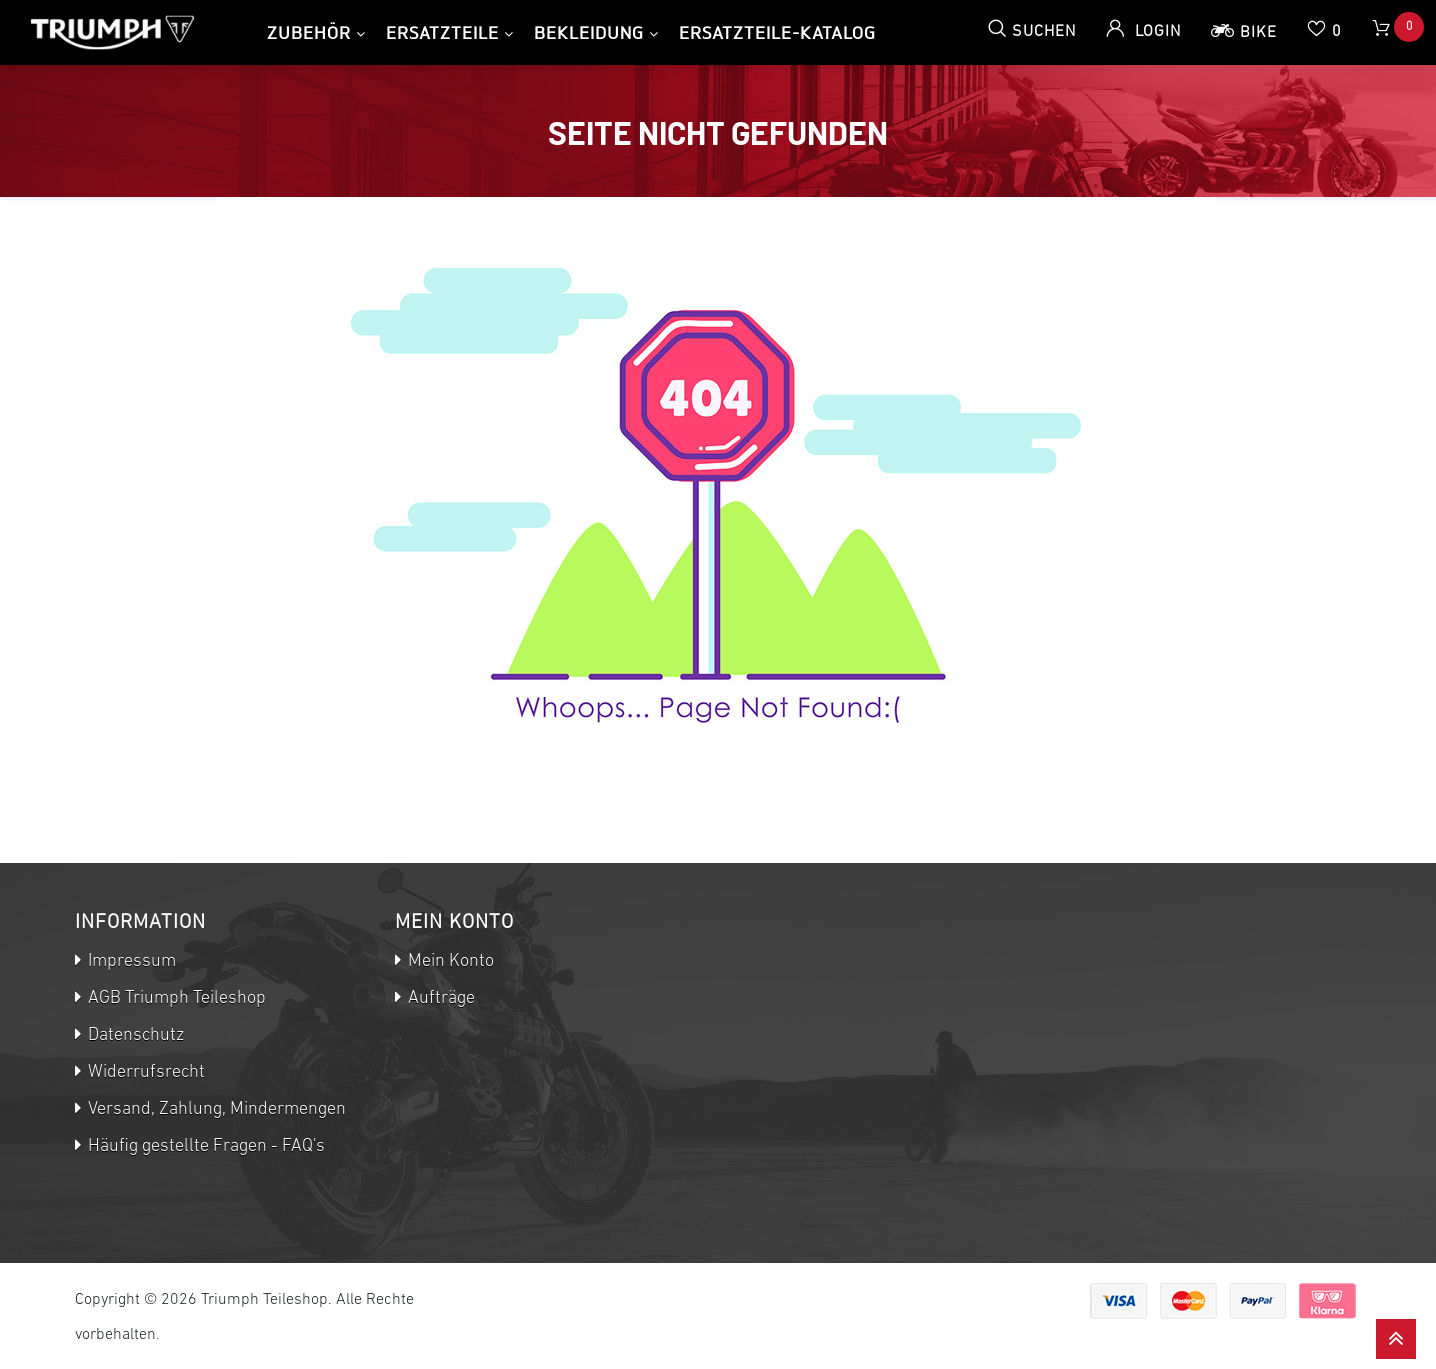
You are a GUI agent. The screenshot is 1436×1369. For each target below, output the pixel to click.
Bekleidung (589, 32)
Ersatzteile (442, 32)
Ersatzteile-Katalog (777, 32)
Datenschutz (134, 1035)
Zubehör (309, 32)
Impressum (130, 961)
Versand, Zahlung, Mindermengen (215, 1109)
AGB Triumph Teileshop (175, 998)
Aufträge (439, 998)
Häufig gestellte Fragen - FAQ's (204, 1146)
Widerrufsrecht (144, 1072)
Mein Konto (449, 961)
